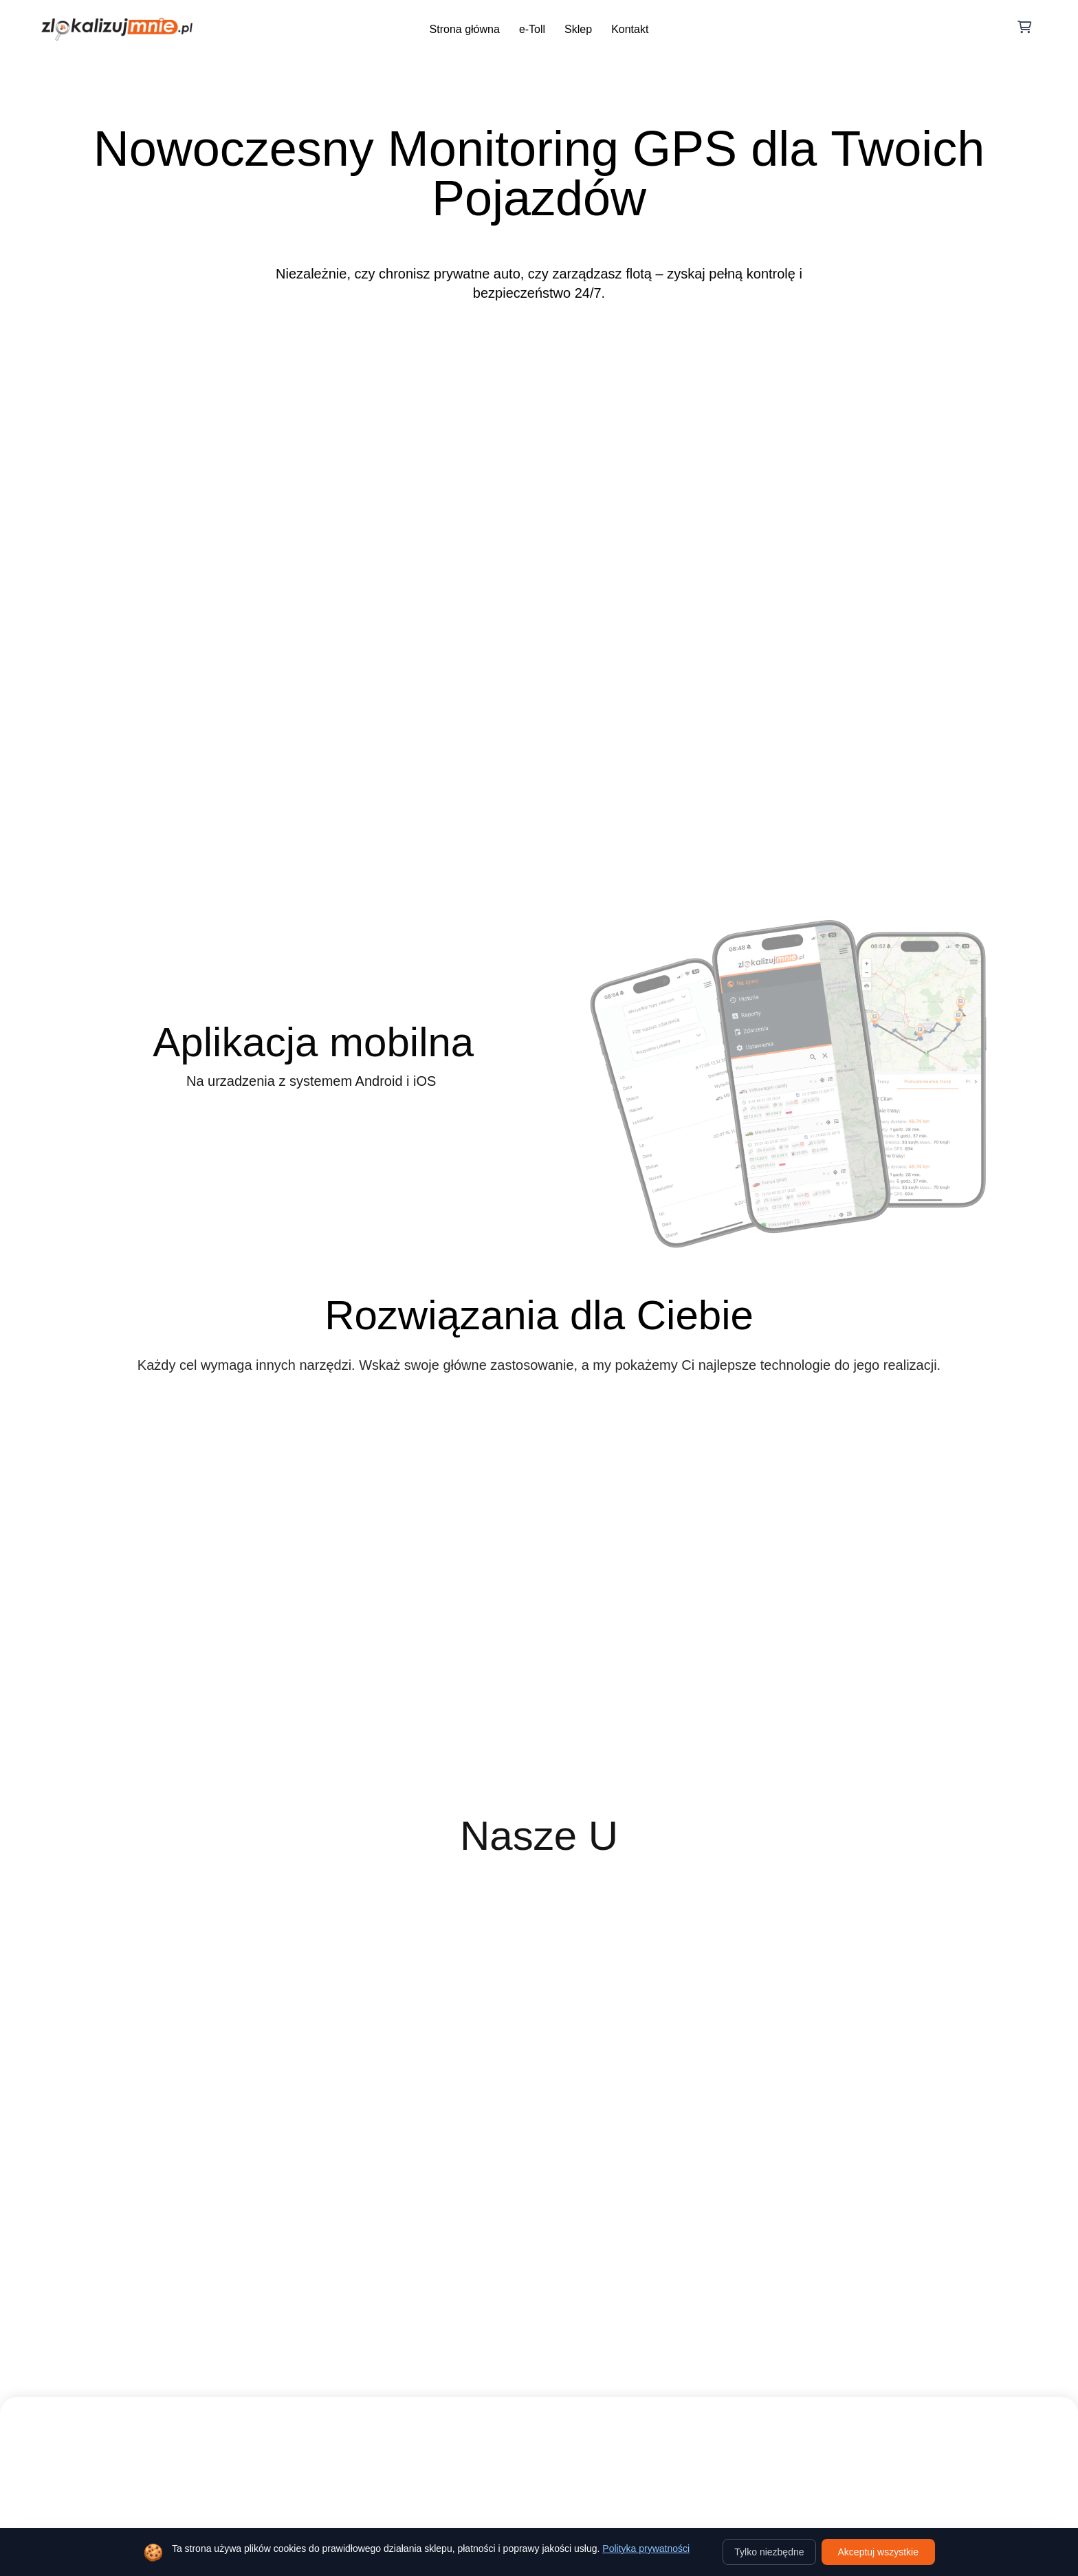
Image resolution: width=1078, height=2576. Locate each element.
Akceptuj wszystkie (878, 2551)
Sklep (578, 29)
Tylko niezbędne (769, 2551)
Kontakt (629, 29)
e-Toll (532, 29)
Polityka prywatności (646, 2548)
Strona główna (465, 29)
